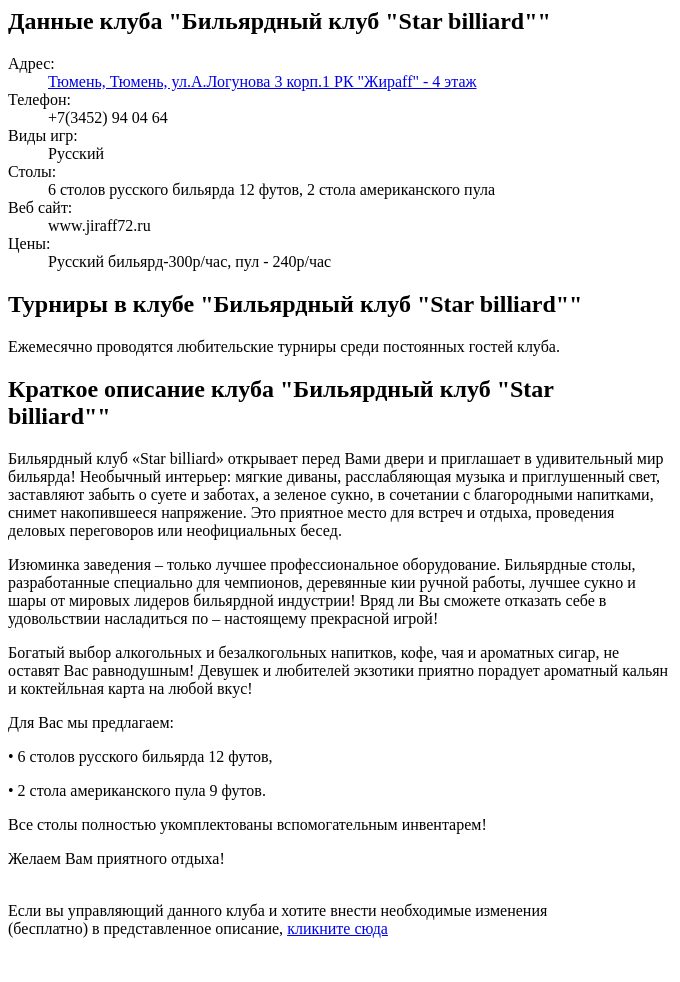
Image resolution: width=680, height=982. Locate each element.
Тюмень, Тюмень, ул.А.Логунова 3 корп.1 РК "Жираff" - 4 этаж (262, 81)
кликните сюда (337, 928)
